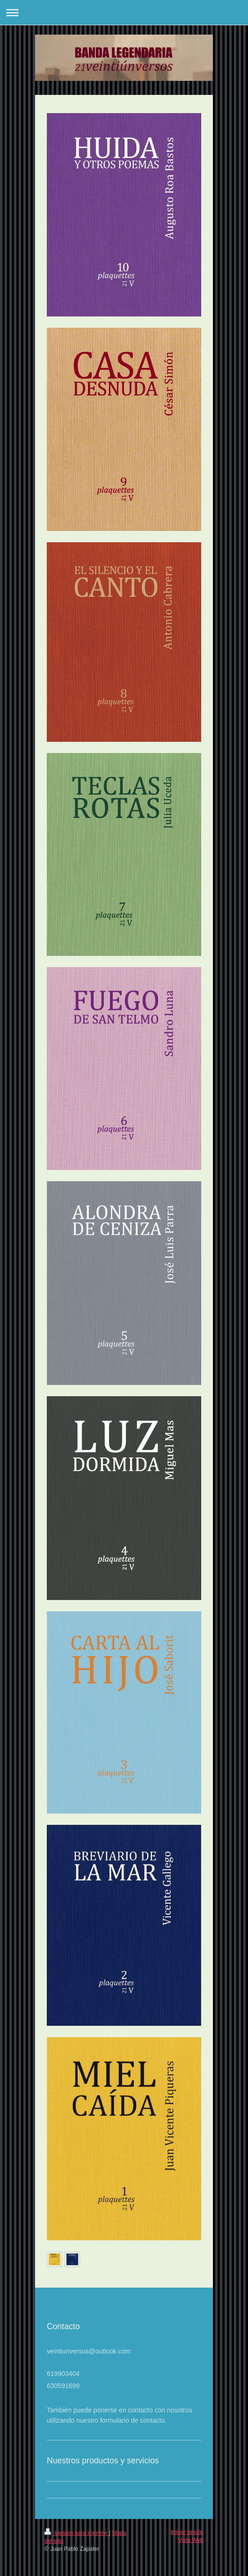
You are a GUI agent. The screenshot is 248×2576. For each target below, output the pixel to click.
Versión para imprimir (76, 2533)
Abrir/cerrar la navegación (124, 12)
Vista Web (191, 2540)
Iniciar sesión (187, 2532)
